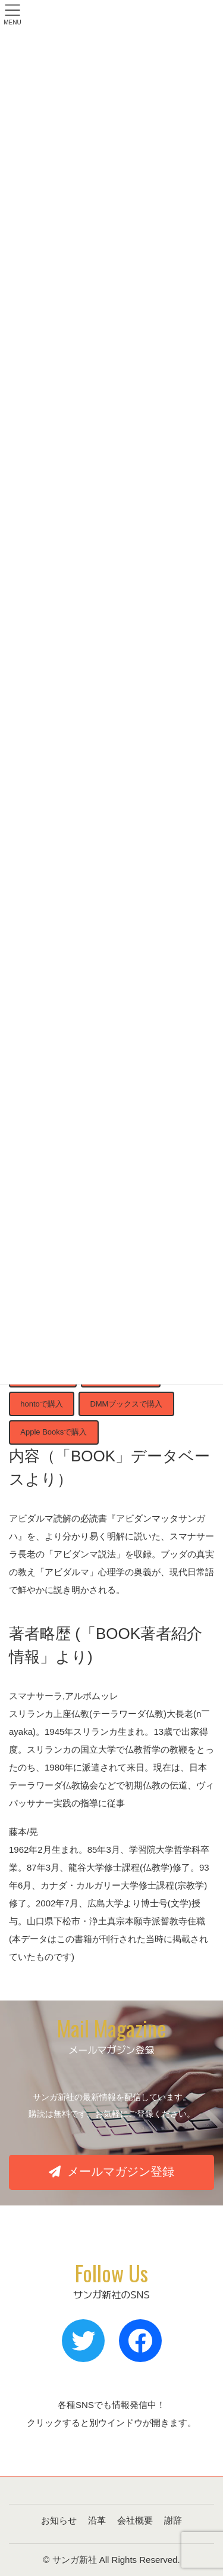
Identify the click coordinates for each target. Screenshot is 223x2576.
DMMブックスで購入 (126, 1403)
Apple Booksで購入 (53, 1431)
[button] (111, 2172)
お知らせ (59, 2520)
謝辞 (173, 2520)
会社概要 (135, 2520)
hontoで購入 (41, 1403)
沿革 (97, 2520)
